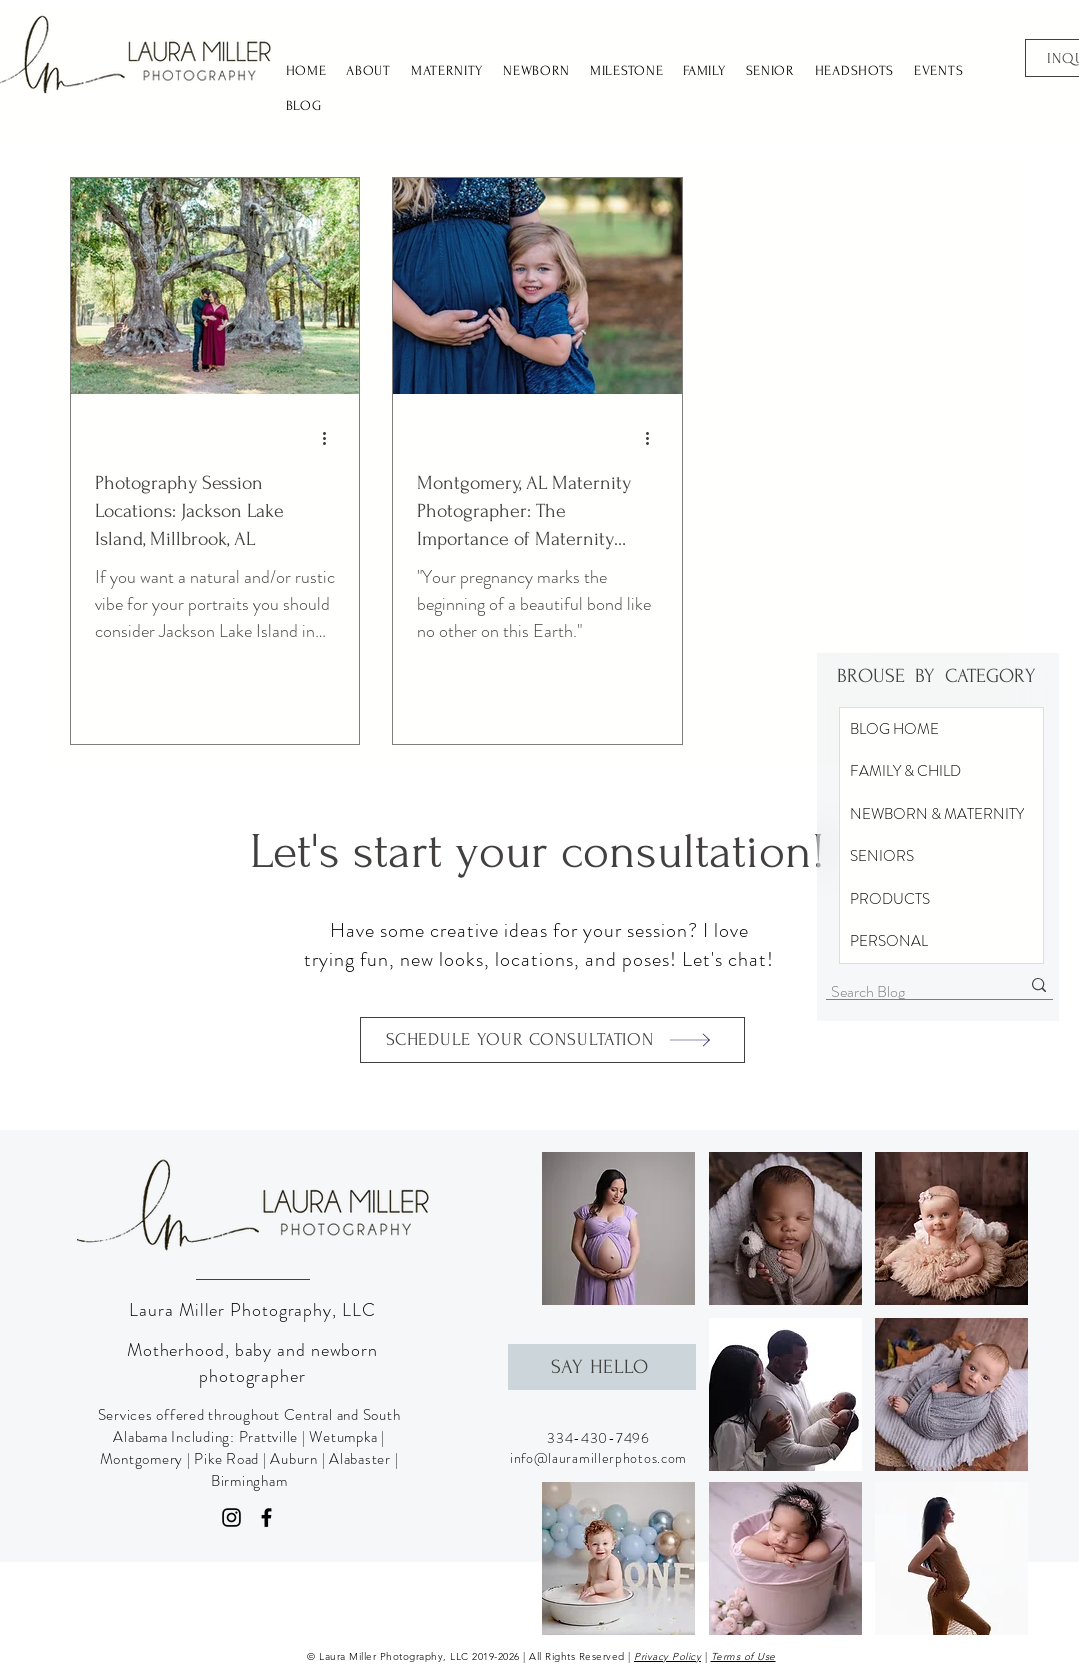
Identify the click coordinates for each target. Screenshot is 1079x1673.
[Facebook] (266, 1517)
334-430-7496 (598, 1438)
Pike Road (226, 1459)
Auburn (294, 1459)
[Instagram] (231, 1517)
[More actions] (332, 439)
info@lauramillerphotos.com (598, 1458)
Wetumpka (343, 1437)
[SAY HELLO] (602, 1367)
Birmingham (249, 1481)
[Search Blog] (910, 991)
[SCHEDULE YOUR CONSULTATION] (552, 1040)
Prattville (269, 1437)
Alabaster (360, 1459)
